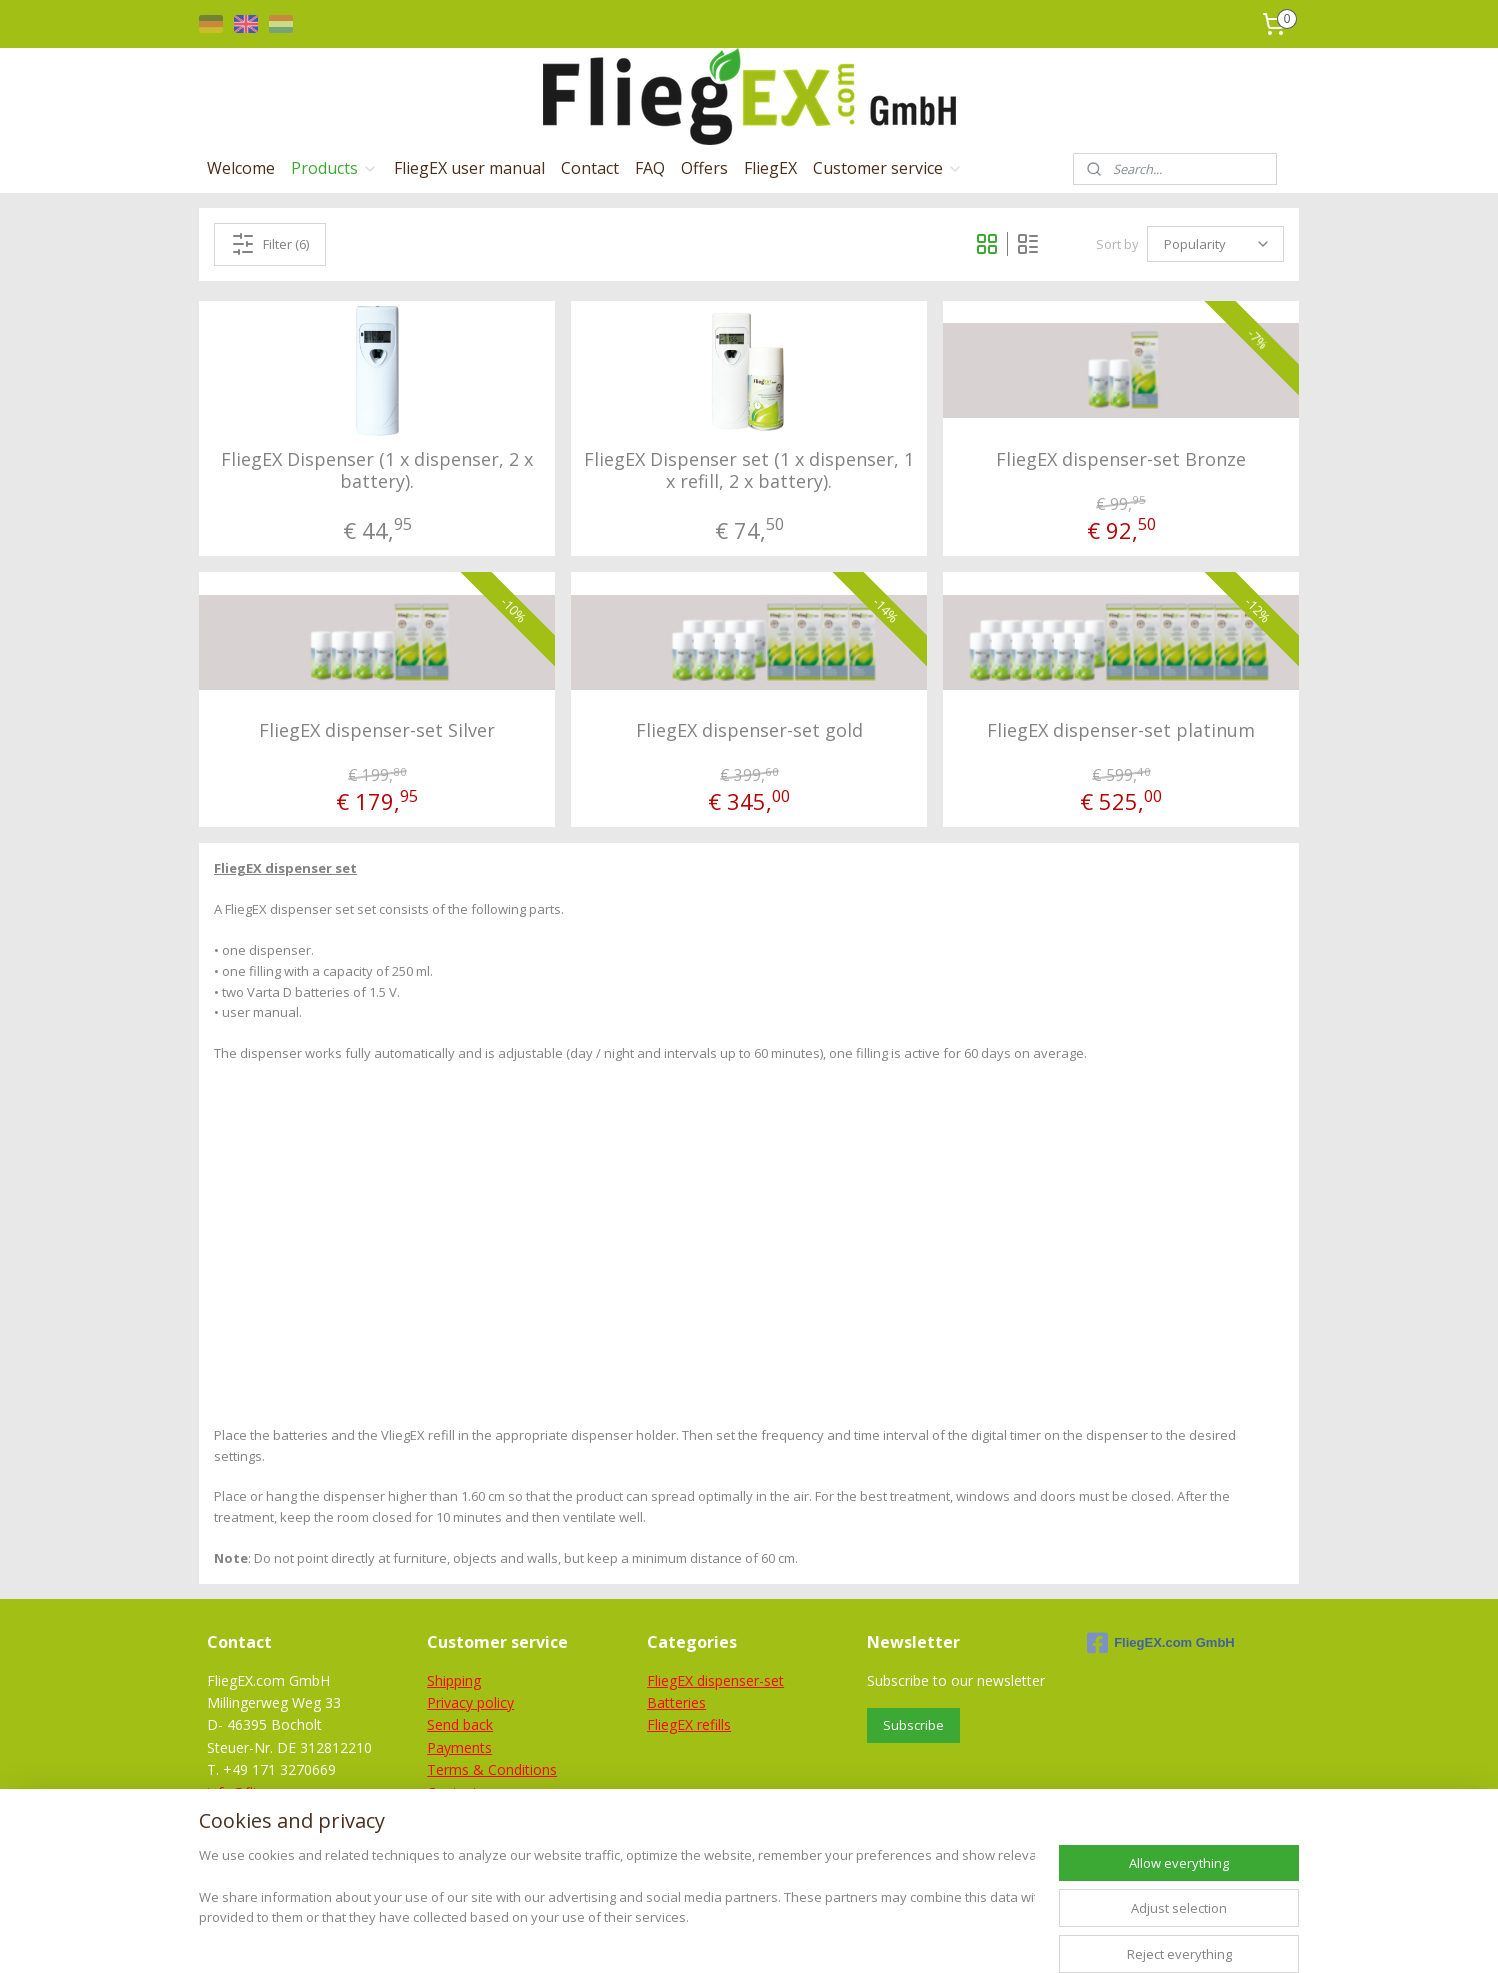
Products (334, 168)
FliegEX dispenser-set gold (748, 731)
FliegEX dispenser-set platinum (1121, 731)
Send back (460, 1724)
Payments (459, 1747)
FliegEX (770, 168)
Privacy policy (470, 1702)
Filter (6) (270, 244)
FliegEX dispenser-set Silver (377, 731)
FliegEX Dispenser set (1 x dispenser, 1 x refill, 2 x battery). (749, 470)
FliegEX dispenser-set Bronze (1121, 460)
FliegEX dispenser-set (715, 1680)
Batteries (676, 1702)
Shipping (454, 1680)
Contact (590, 168)
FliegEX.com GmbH (1161, 1643)
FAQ (650, 168)
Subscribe (913, 1725)
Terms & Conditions (492, 1769)
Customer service (888, 168)
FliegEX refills (689, 1724)
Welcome (241, 168)
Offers (704, 168)
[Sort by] (1215, 244)
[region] (617, 1909)
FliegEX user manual (469, 168)
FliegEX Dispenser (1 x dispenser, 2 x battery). (377, 470)
